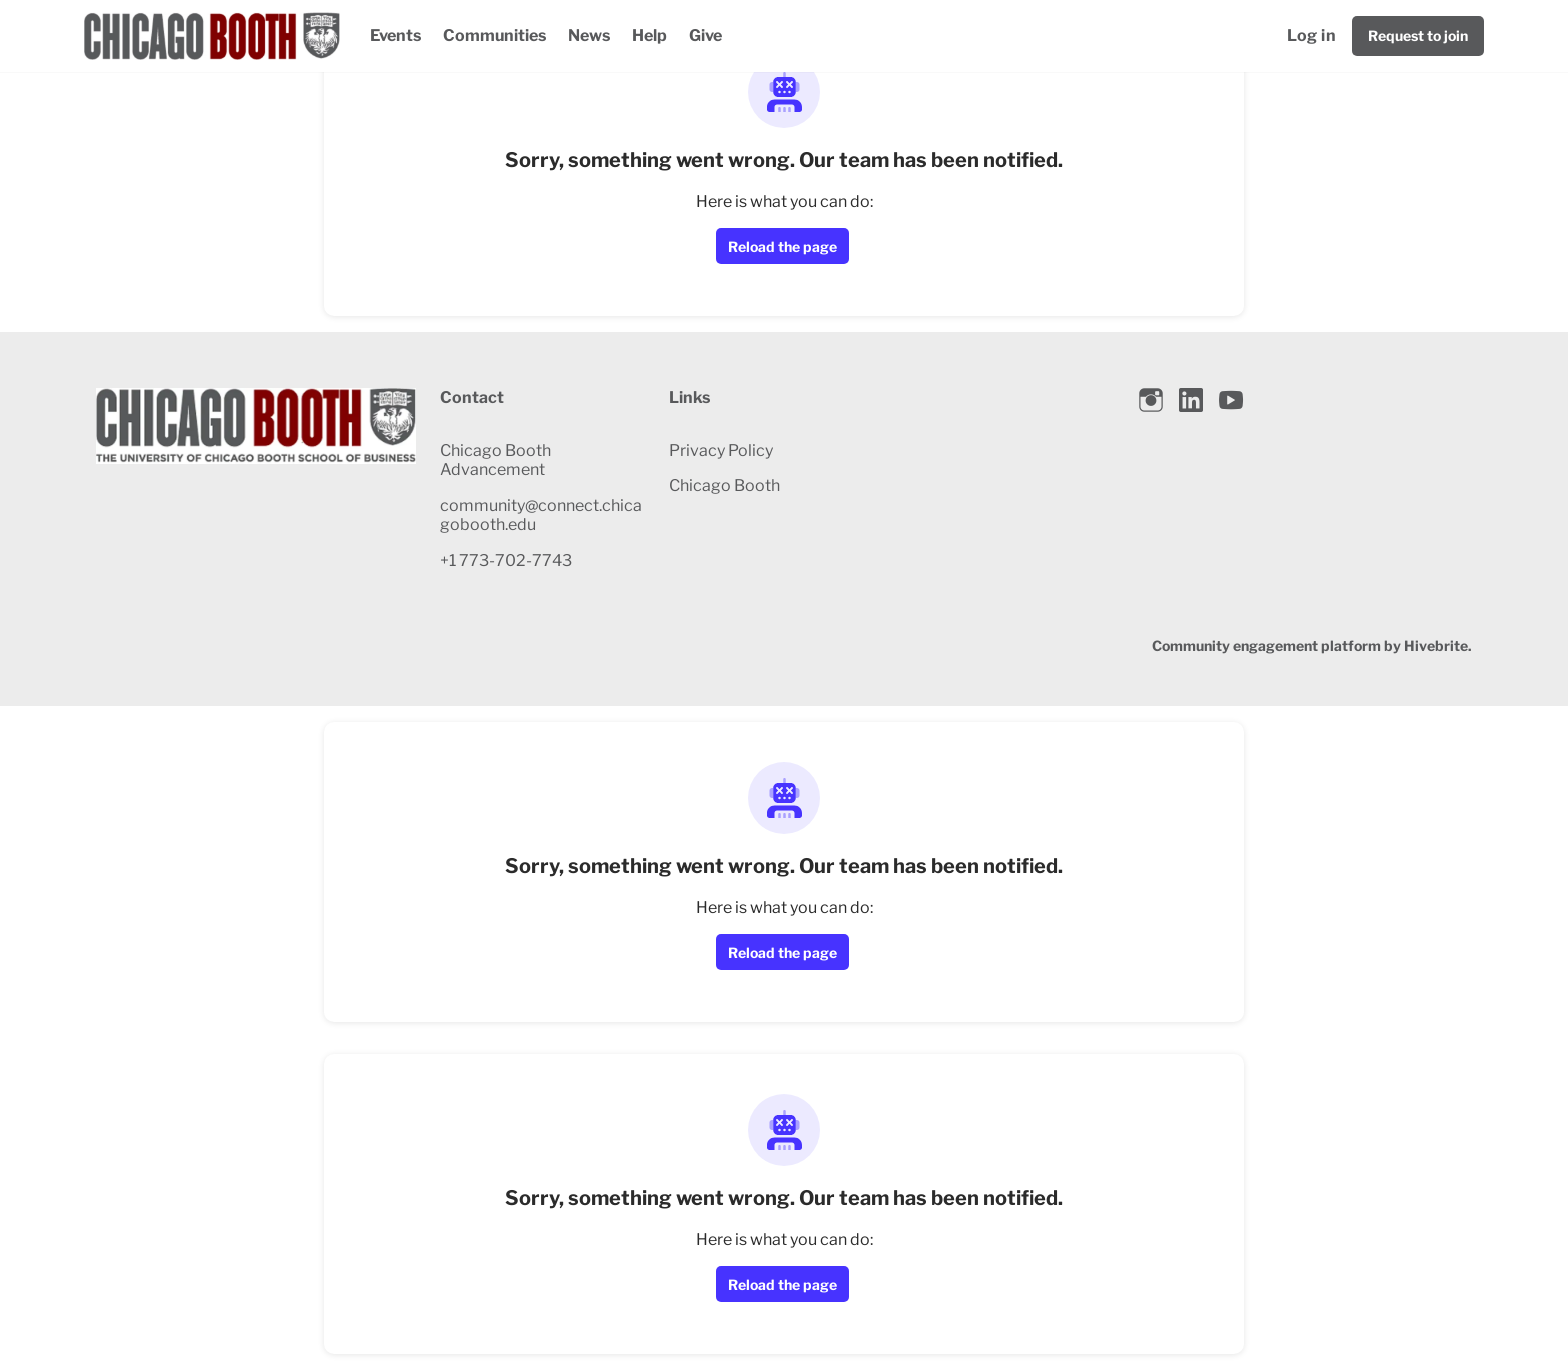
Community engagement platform (1266, 645)
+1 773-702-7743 (506, 560)
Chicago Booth (724, 485)
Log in (1311, 35)
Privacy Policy (721, 450)
